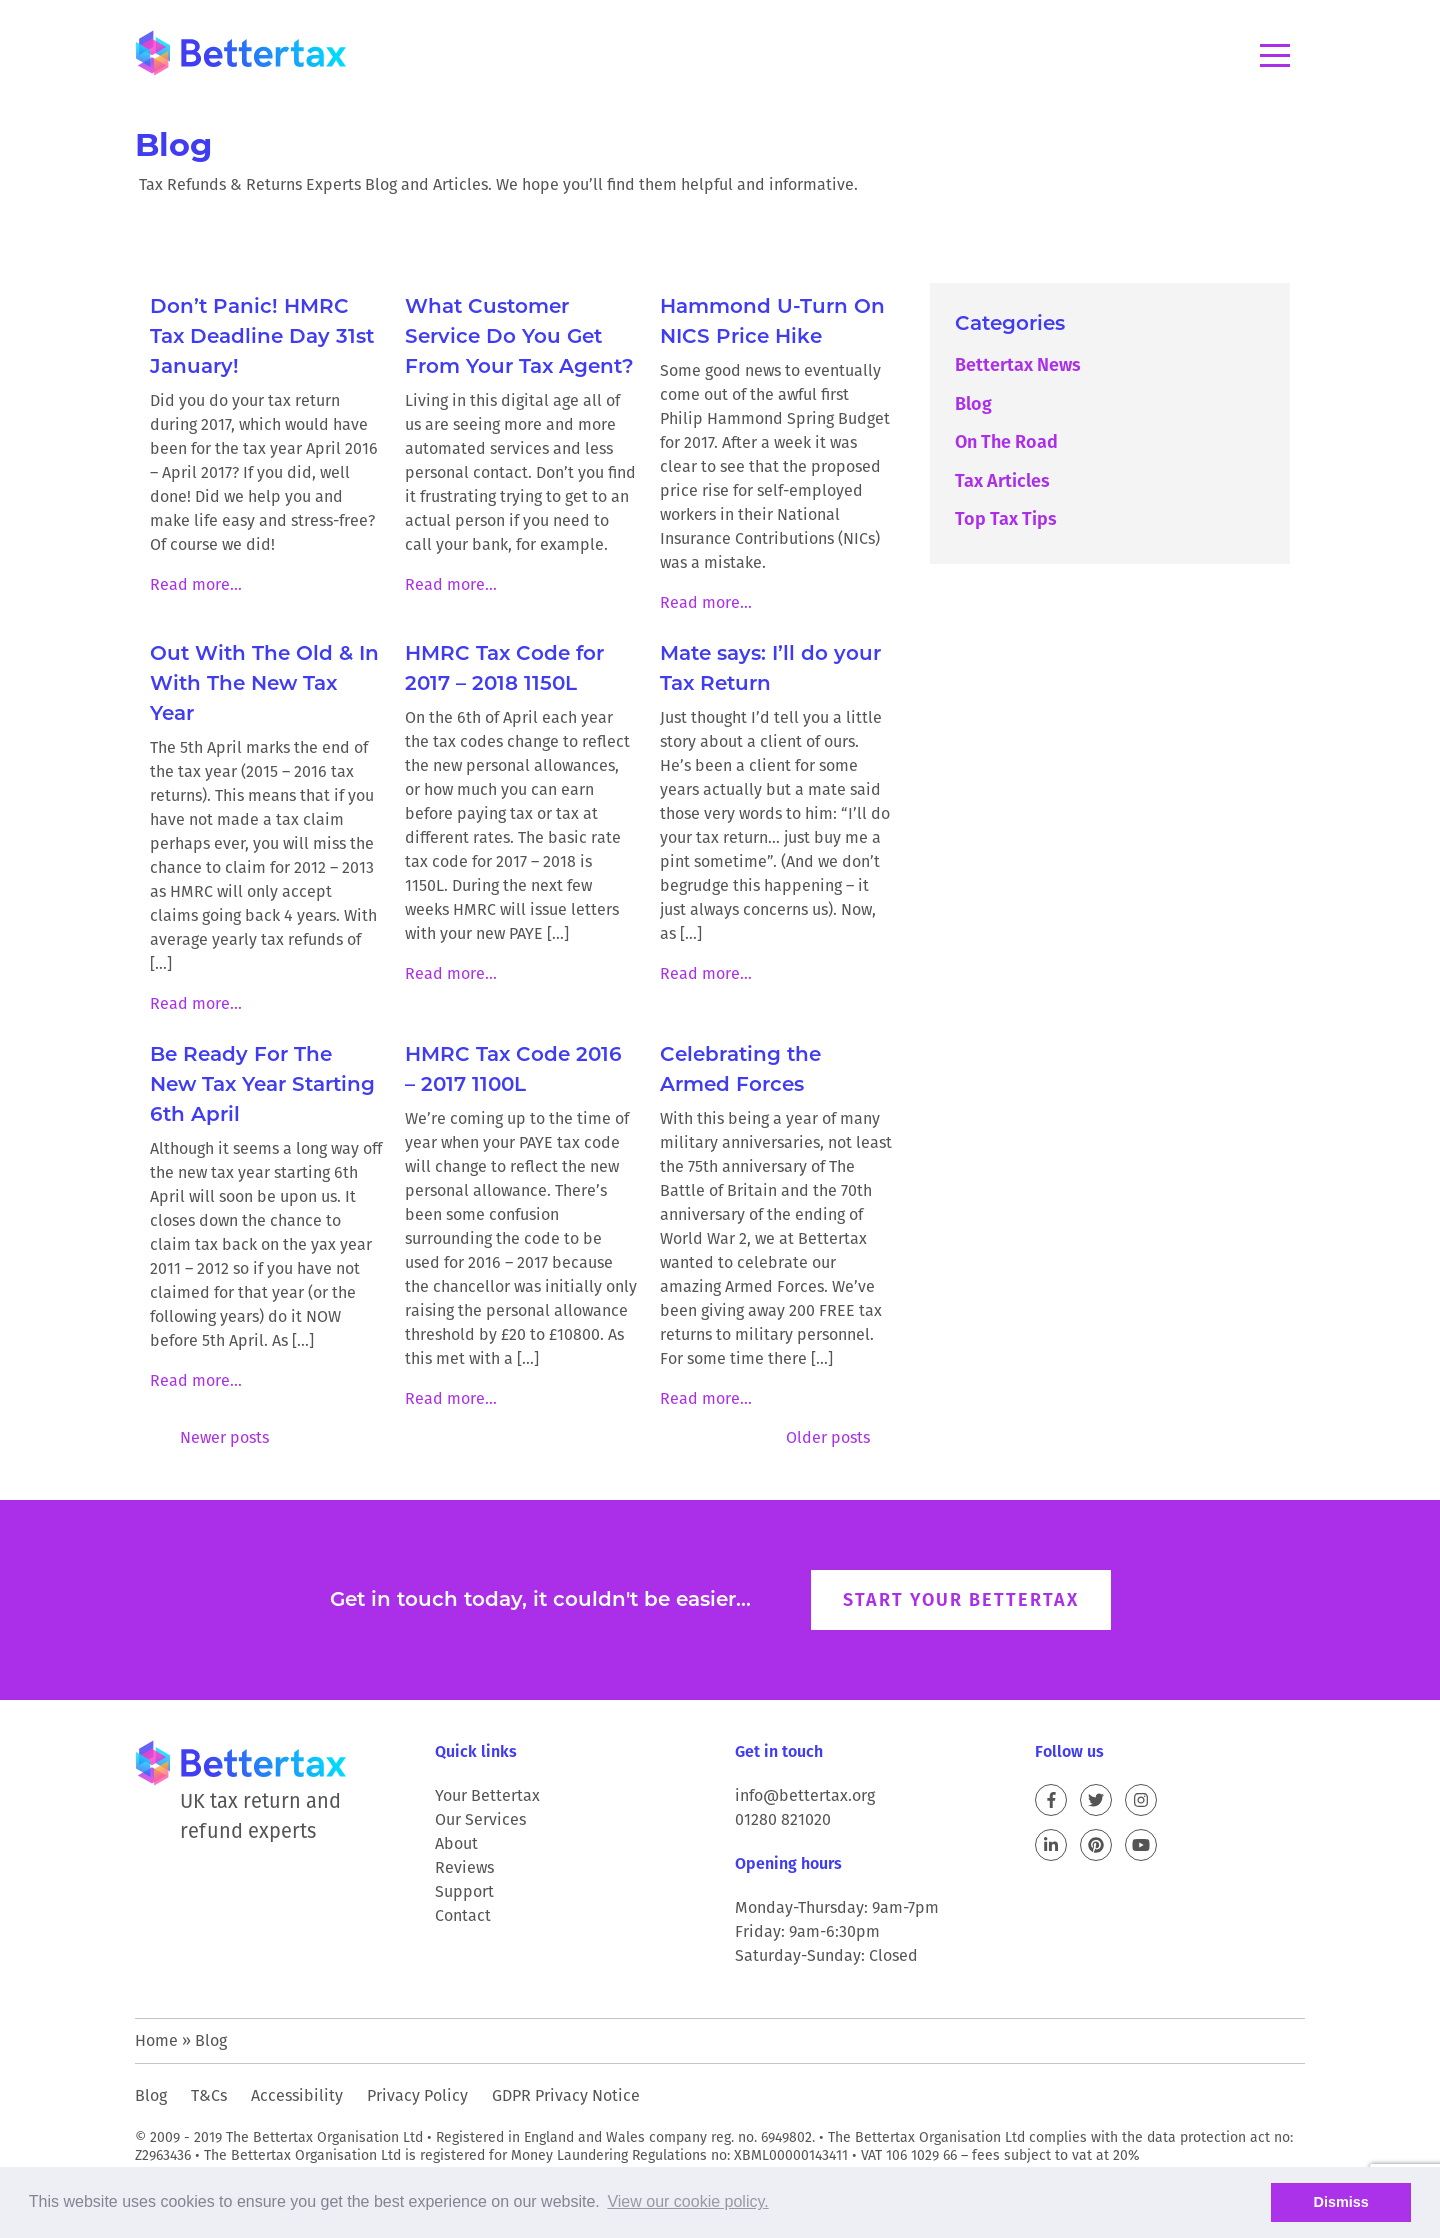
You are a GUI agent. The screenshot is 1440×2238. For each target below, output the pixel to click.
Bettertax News (1018, 364)
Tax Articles (1002, 480)
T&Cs (209, 2095)
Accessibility (297, 2095)
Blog (973, 403)
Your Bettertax (487, 1795)
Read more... (196, 584)
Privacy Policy (417, 2095)
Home (156, 2040)
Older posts (828, 1437)
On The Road (1006, 441)
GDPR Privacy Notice (566, 2095)
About (456, 1843)
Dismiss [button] (1341, 2202)
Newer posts (224, 1437)
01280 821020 (783, 1819)
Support (464, 1891)
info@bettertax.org (805, 1795)
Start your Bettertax (961, 1599)
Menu (1275, 55)
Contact (463, 1915)
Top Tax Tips (1006, 518)
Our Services (480, 1819)
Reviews (464, 1867)
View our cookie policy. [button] (687, 2201)
